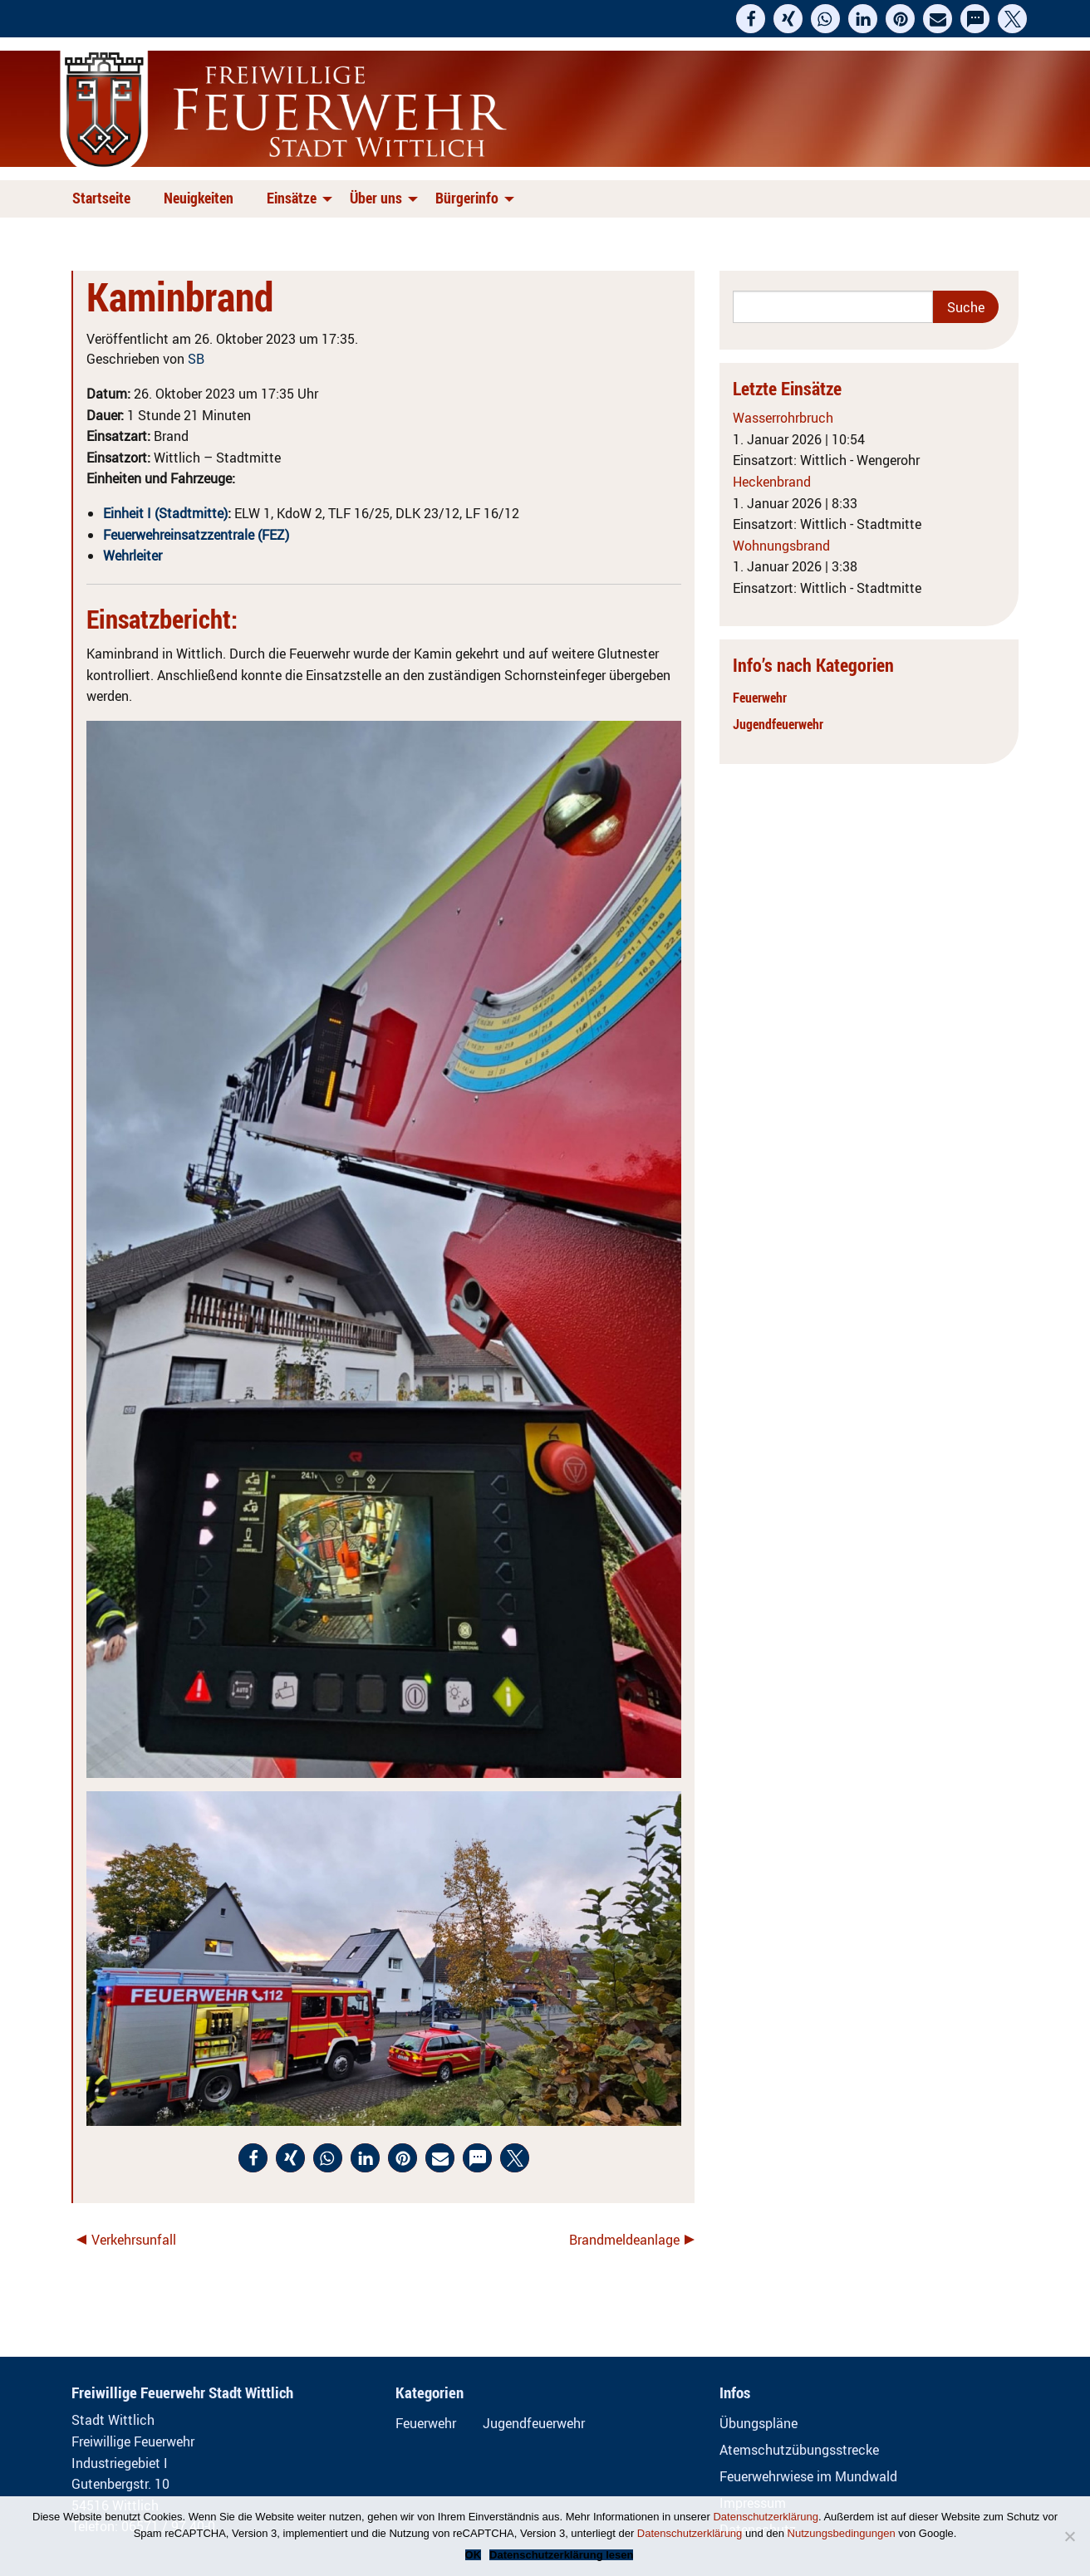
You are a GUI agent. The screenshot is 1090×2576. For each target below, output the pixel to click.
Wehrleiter (132, 555)
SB (196, 359)
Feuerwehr (760, 697)
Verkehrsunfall (133, 2240)
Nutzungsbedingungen (842, 2533)
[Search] (833, 307)
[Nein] (1069, 2536)
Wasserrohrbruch (783, 418)
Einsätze (292, 198)
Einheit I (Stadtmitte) (165, 513)
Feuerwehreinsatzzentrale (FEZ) (196, 535)
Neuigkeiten (198, 198)
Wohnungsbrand (781, 545)
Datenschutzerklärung (765, 2516)
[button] (750, 18)
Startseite (101, 198)
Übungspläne (758, 2423)
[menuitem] (104, 199)
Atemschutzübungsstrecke (799, 2450)
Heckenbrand (772, 482)
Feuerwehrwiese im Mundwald (808, 2476)
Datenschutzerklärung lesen (561, 2554)
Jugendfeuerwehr (778, 724)
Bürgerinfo (466, 198)
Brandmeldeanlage (624, 2240)
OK (473, 2554)
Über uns (376, 198)
